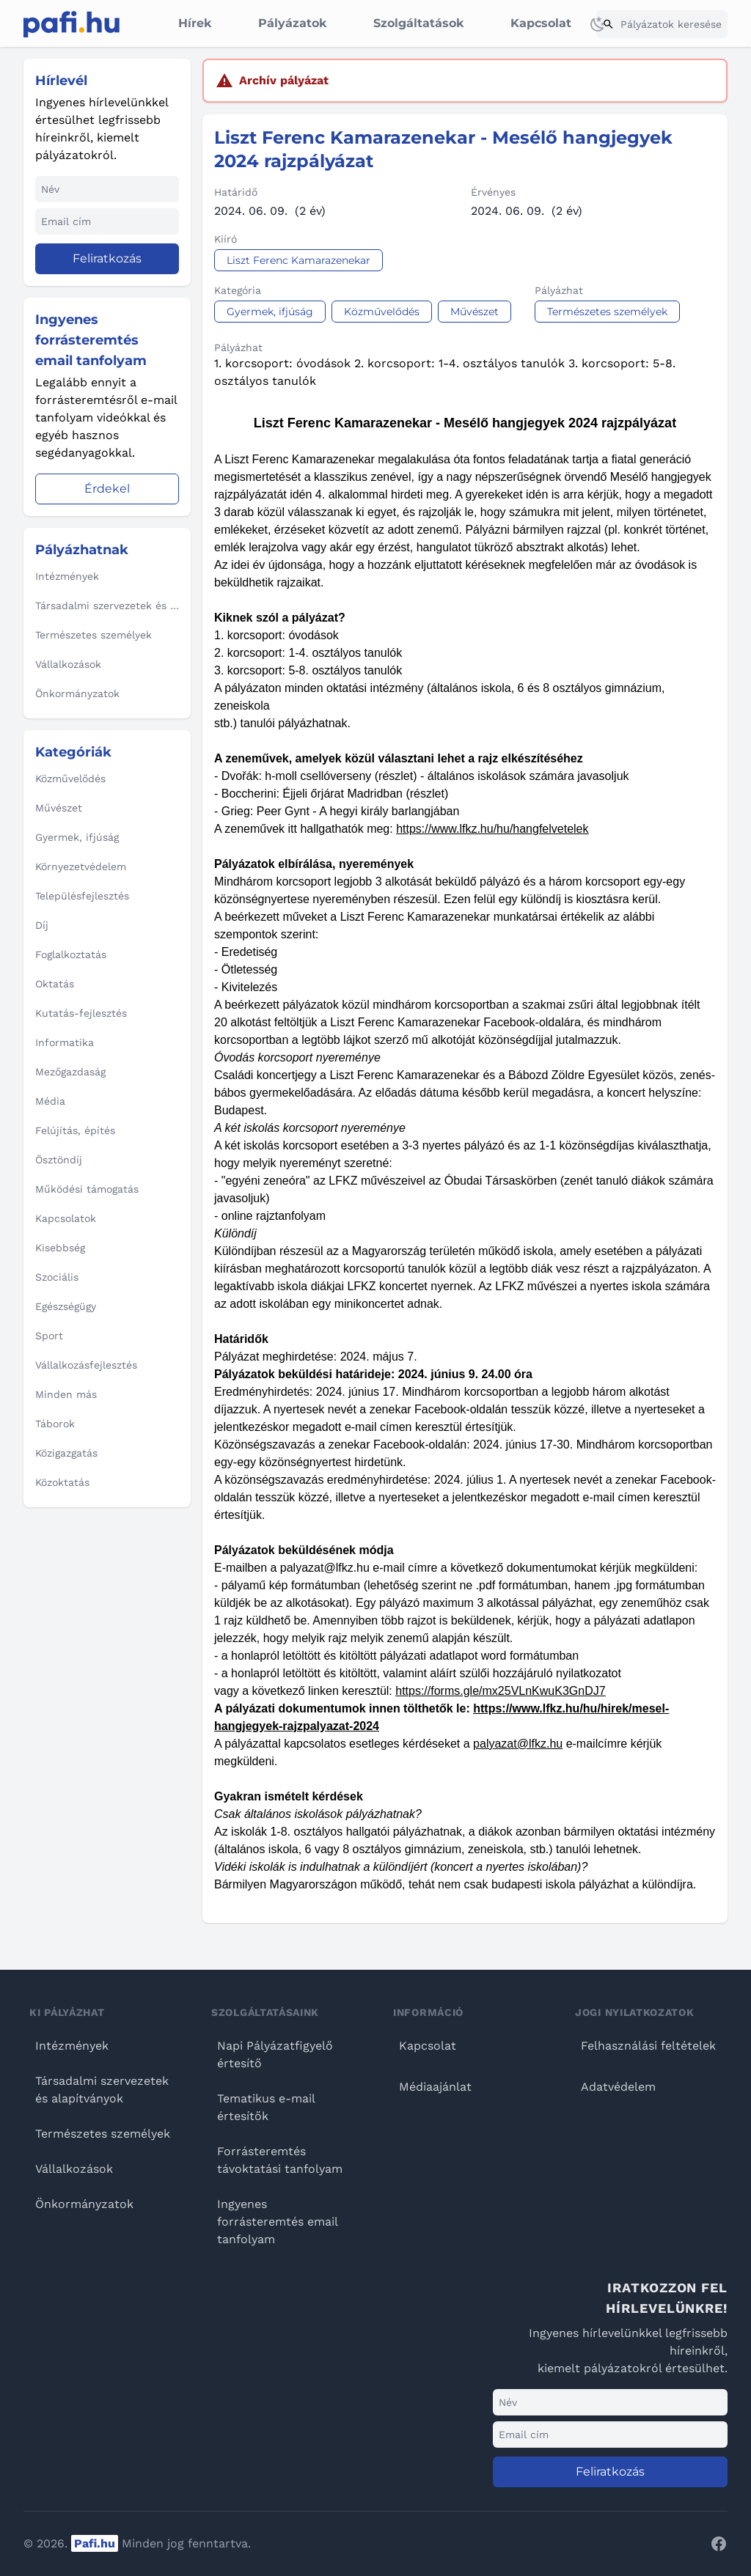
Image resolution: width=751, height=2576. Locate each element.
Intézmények (72, 2046)
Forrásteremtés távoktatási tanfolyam (279, 2160)
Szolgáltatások (418, 23)
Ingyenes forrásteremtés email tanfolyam (277, 2221)
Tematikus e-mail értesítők (266, 2107)
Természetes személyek (102, 2134)
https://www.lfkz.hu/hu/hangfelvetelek (492, 829)
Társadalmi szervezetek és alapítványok (102, 2089)
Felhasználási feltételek (648, 2046)
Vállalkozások (74, 2169)
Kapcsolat (540, 23)
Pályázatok (292, 23)
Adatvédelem (618, 2087)
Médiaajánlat (435, 2087)
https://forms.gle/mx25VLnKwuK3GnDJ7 (500, 1691)
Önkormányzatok (84, 2204)
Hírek (194, 23)
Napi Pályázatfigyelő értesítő (275, 2054)
